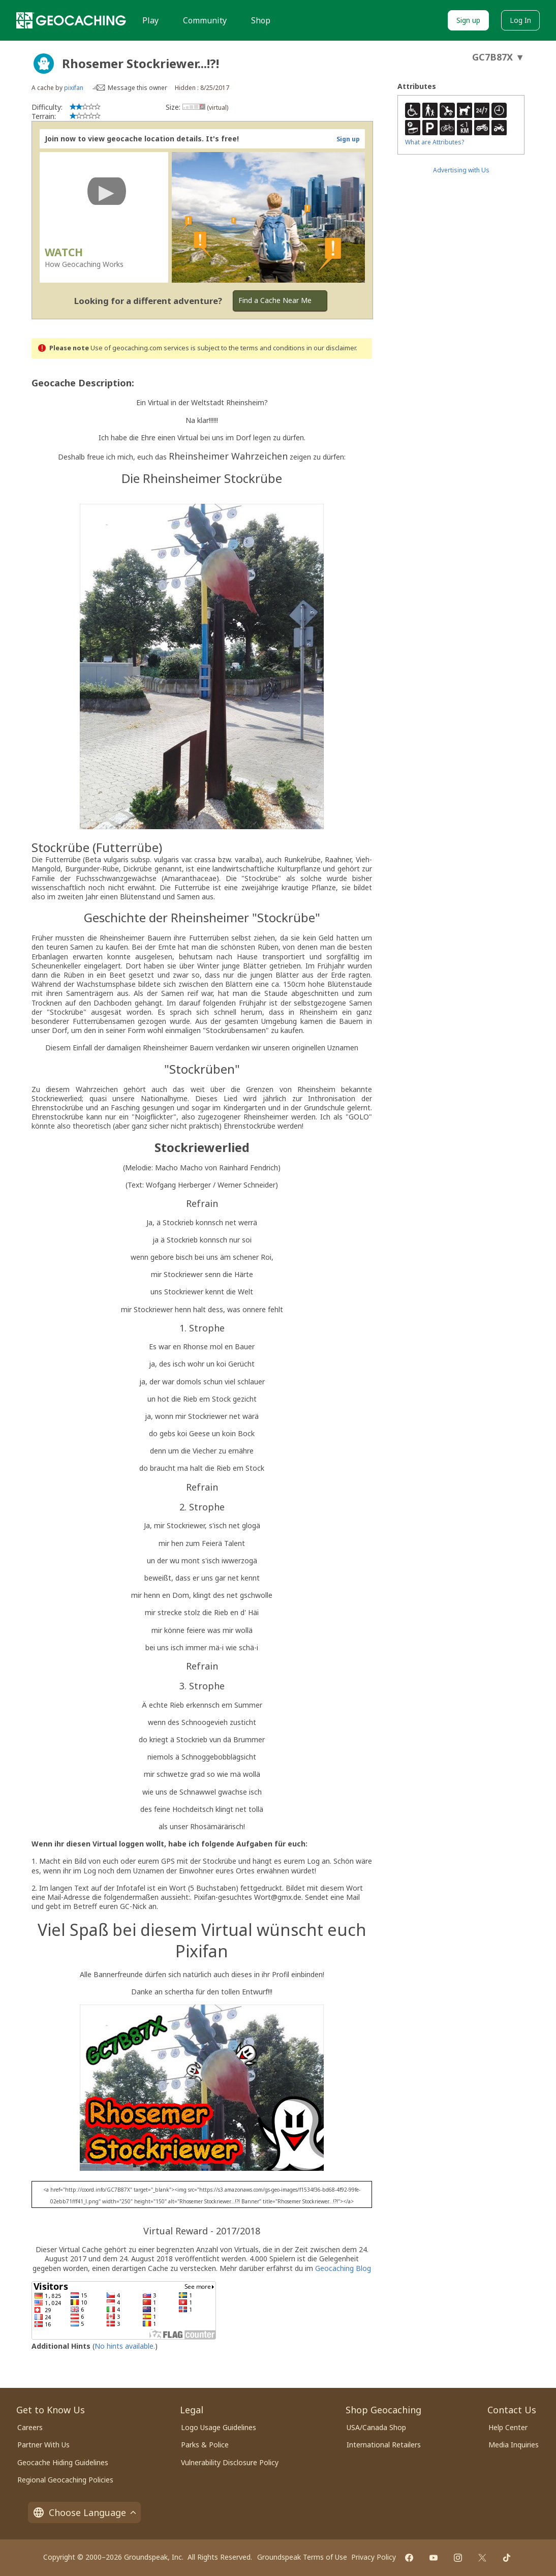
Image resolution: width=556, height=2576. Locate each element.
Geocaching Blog (343, 2268)
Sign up (468, 20)
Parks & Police (205, 2444)
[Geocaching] (71, 20)
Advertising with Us (461, 170)
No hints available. (125, 2346)
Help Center (508, 2427)
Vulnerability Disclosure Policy (230, 2462)
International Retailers (384, 2444)
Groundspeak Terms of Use (302, 2557)
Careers (30, 2427)
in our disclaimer (331, 348)
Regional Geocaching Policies (65, 2479)
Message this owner (137, 87)
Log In (520, 20)
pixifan (73, 87)
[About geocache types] (44, 63)
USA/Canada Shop (376, 2427)
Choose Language (84, 2512)
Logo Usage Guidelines (218, 2427)
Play (150, 20)
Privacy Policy (373, 2557)
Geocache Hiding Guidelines (62, 2462)
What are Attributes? (434, 142)
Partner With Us (43, 2444)
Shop (260, 20)
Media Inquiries (513, 2444)
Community (205, 20)
